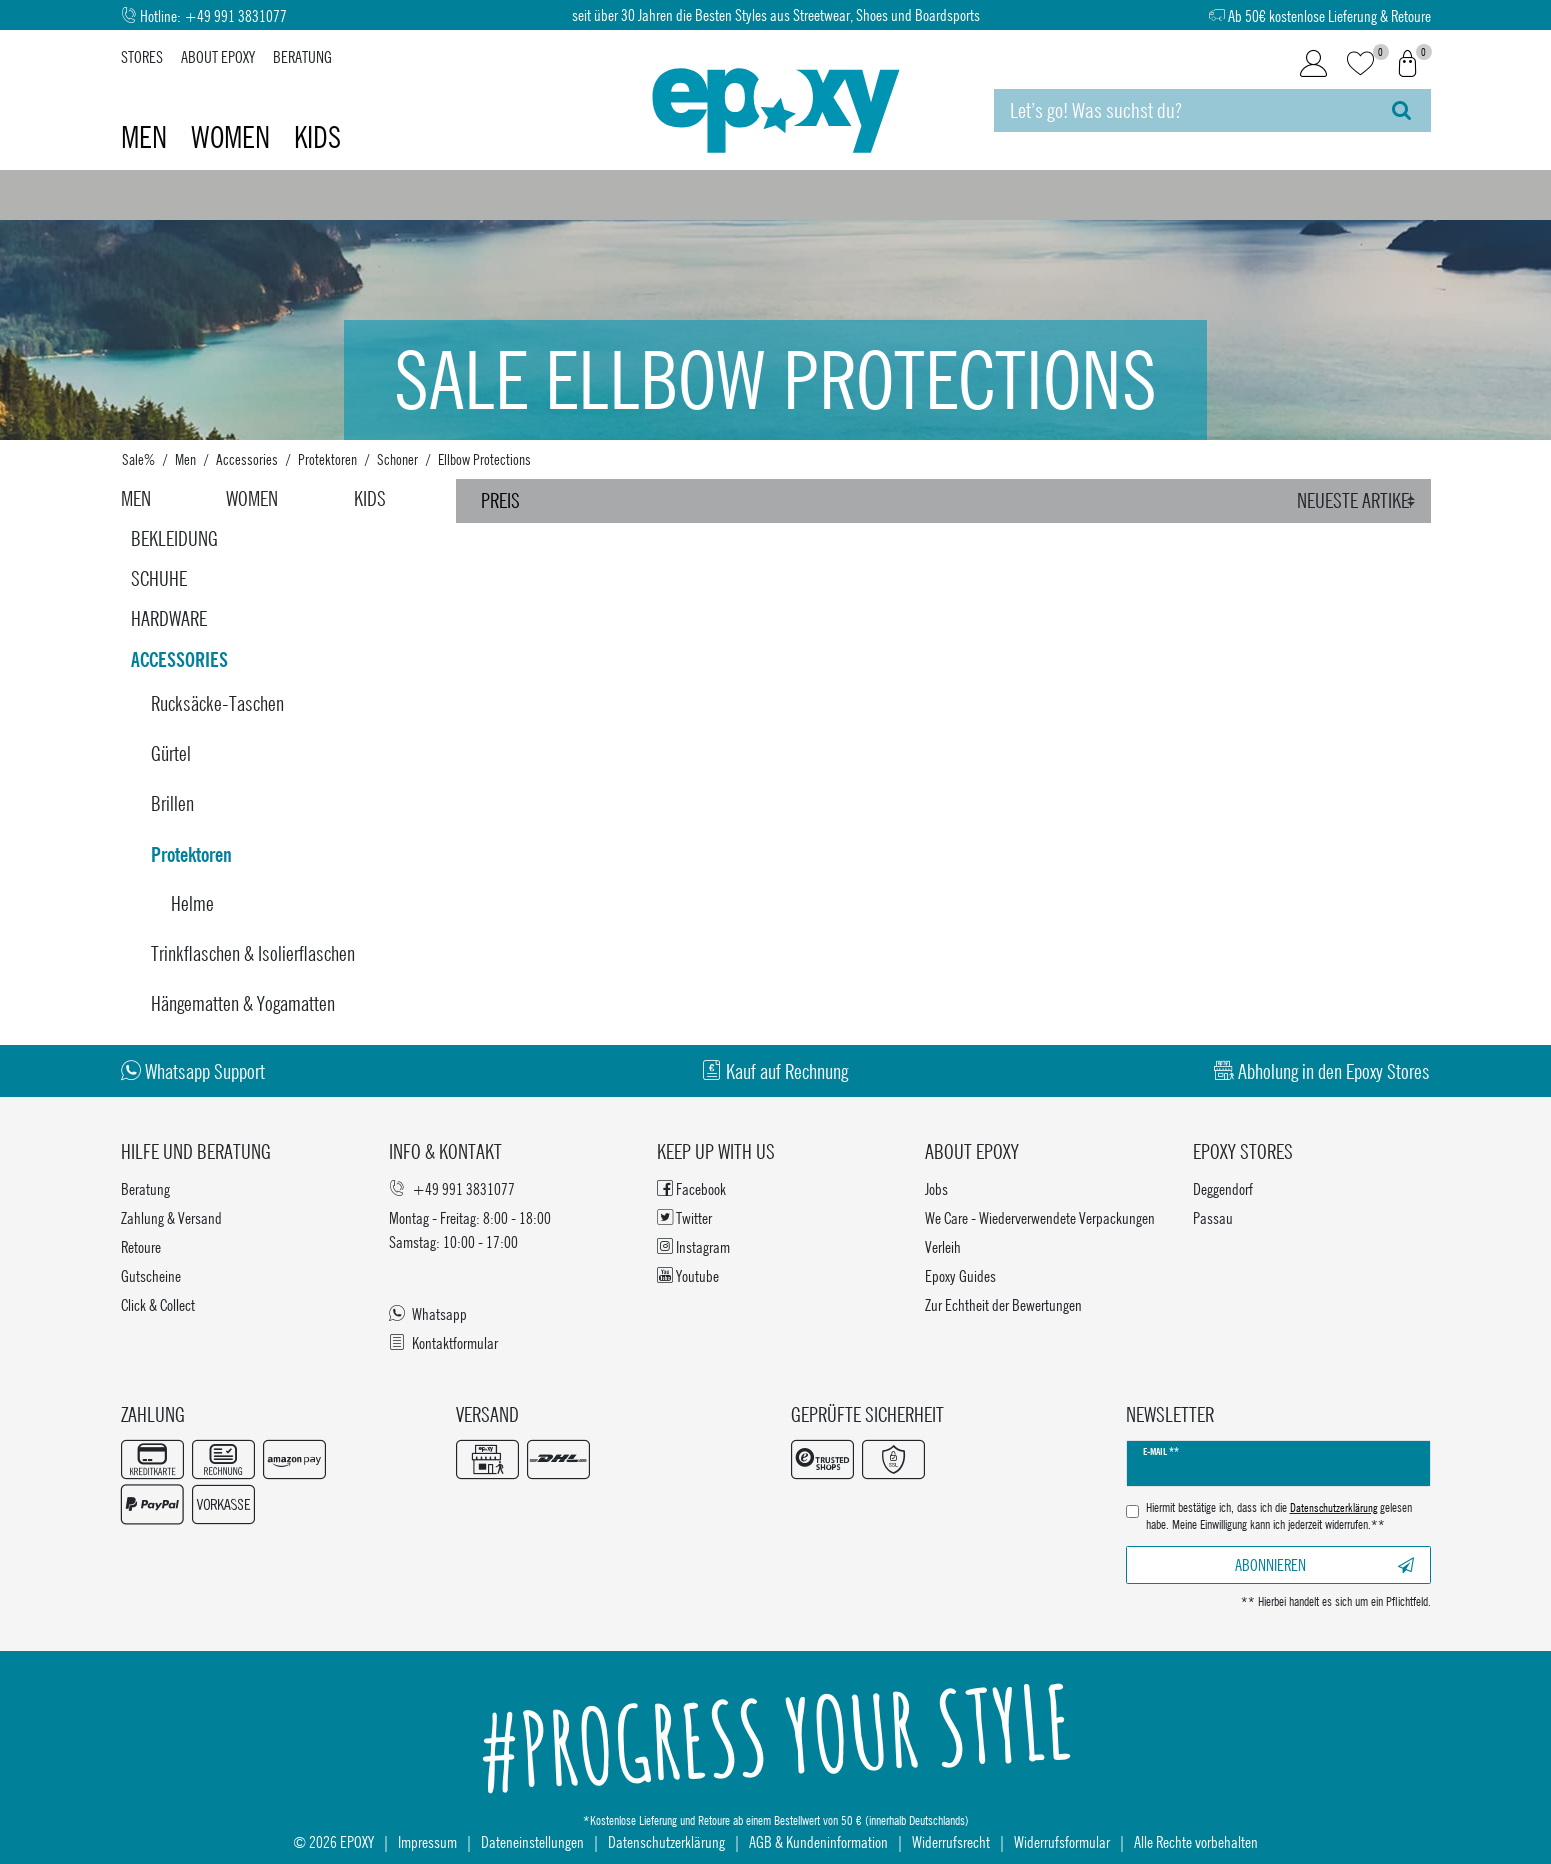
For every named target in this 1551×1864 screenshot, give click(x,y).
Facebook (691, 1188)
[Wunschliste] (1360, 64)
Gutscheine (151, 1275)
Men (147, 137)
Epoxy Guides (960, 1275)
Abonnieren (1324, 1564)
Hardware (169, 618)
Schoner (397, 459)
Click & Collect (158, 1304)
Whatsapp (428, 1313)
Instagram (693, 1246)
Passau (1213, 1217)
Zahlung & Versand (171, 1217)
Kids (317, 137)
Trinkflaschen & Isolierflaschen (253, 953)
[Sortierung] (1358, 501)
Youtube (688, 1275)
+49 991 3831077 (235, 15)
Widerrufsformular (1062, 1841)
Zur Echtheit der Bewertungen (1003, 1304)
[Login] (1313, 64)
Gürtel (171, 753)
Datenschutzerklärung (666, 1841)
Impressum (427, 1841)
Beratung (302, 56)
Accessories (247, 459)
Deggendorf (1223, 1188)
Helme (192, 903)
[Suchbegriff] (1183, 110)
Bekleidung (174, 538)
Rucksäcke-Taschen (217, 703)
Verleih (943, 1246)
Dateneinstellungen (532, 1841)
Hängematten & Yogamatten (243, 1003)
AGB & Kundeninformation (818, 1841)
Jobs (936, 1188)
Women (233, 137)
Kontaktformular (443, 1342)
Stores (142, 56)
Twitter (684, 1217)
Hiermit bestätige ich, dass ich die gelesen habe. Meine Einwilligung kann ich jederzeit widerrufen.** (1279, 1516)
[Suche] (1401, 110)
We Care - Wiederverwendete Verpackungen (1040, 1217)
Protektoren (327, 459)
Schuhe (159, 578)
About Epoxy (218, 56)
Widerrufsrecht (951, 1841)
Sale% (138, 459)
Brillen (172, 803)
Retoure (141, 1246)
